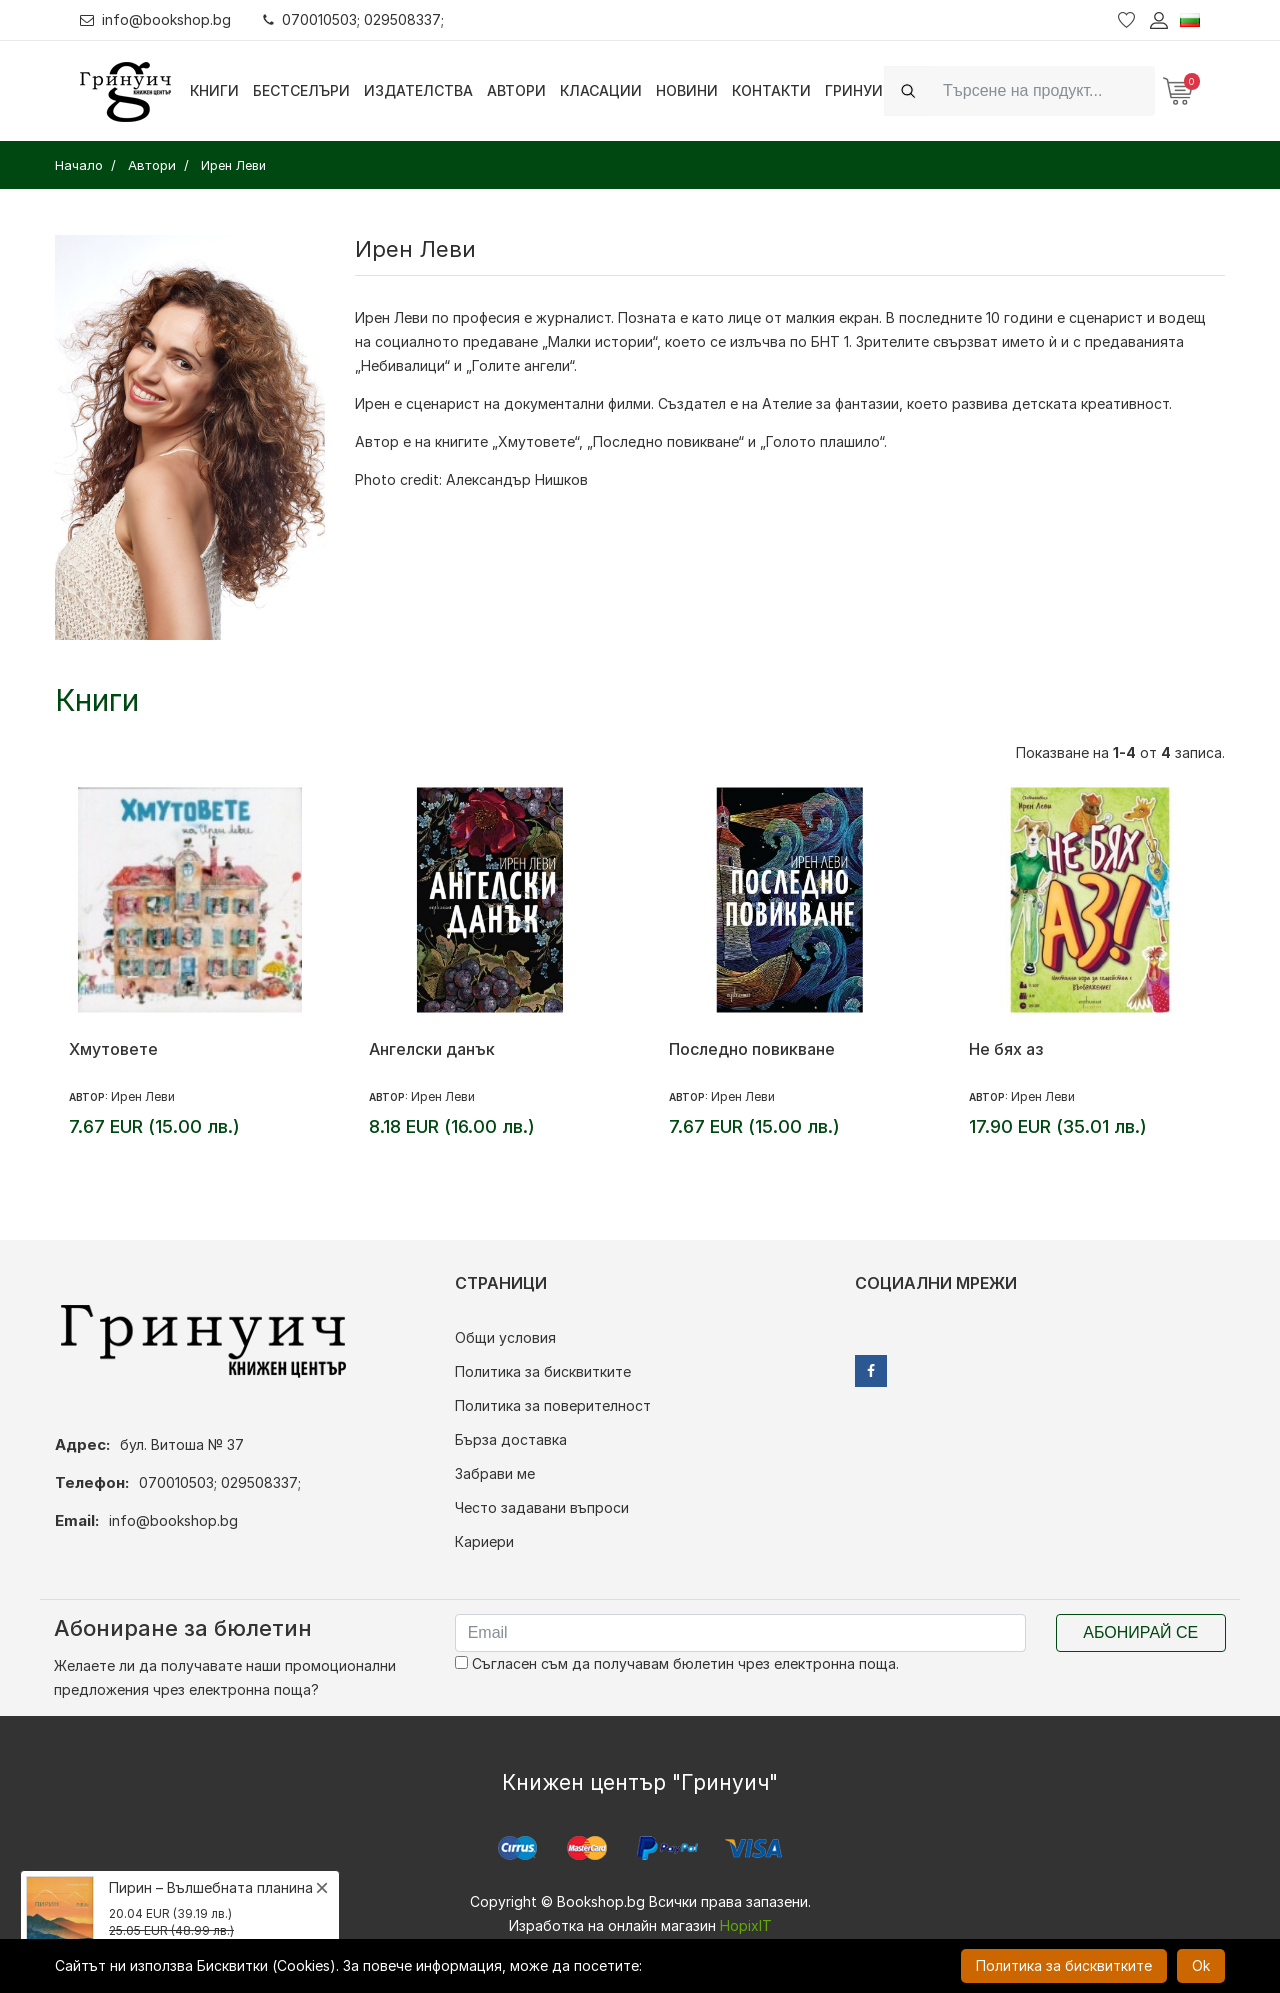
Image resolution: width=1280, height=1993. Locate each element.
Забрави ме (495, 1473)
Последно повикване (752, 1049)
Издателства (418, 90)
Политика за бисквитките (543, 1371)
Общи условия (505, 1337)
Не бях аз (1006, 1049)
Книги (214, 90)
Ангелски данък (432, 1049)
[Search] (1043, 90)
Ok (1201, 1965)
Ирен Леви (143, 1096)
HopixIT (746, 1925)
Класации (601, 90)
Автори (516, 90)
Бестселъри (301, 90)
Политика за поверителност (553, 1405)
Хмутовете (113, 1049)
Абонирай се (1140, 1632)
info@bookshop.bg (155, 19)
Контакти (771, 90)
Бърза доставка (511, 1439)
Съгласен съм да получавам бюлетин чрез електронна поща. (677, 1663)
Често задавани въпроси (542, 1507)
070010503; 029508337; (353, 19)
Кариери (484, 1541)
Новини (687, 90)
